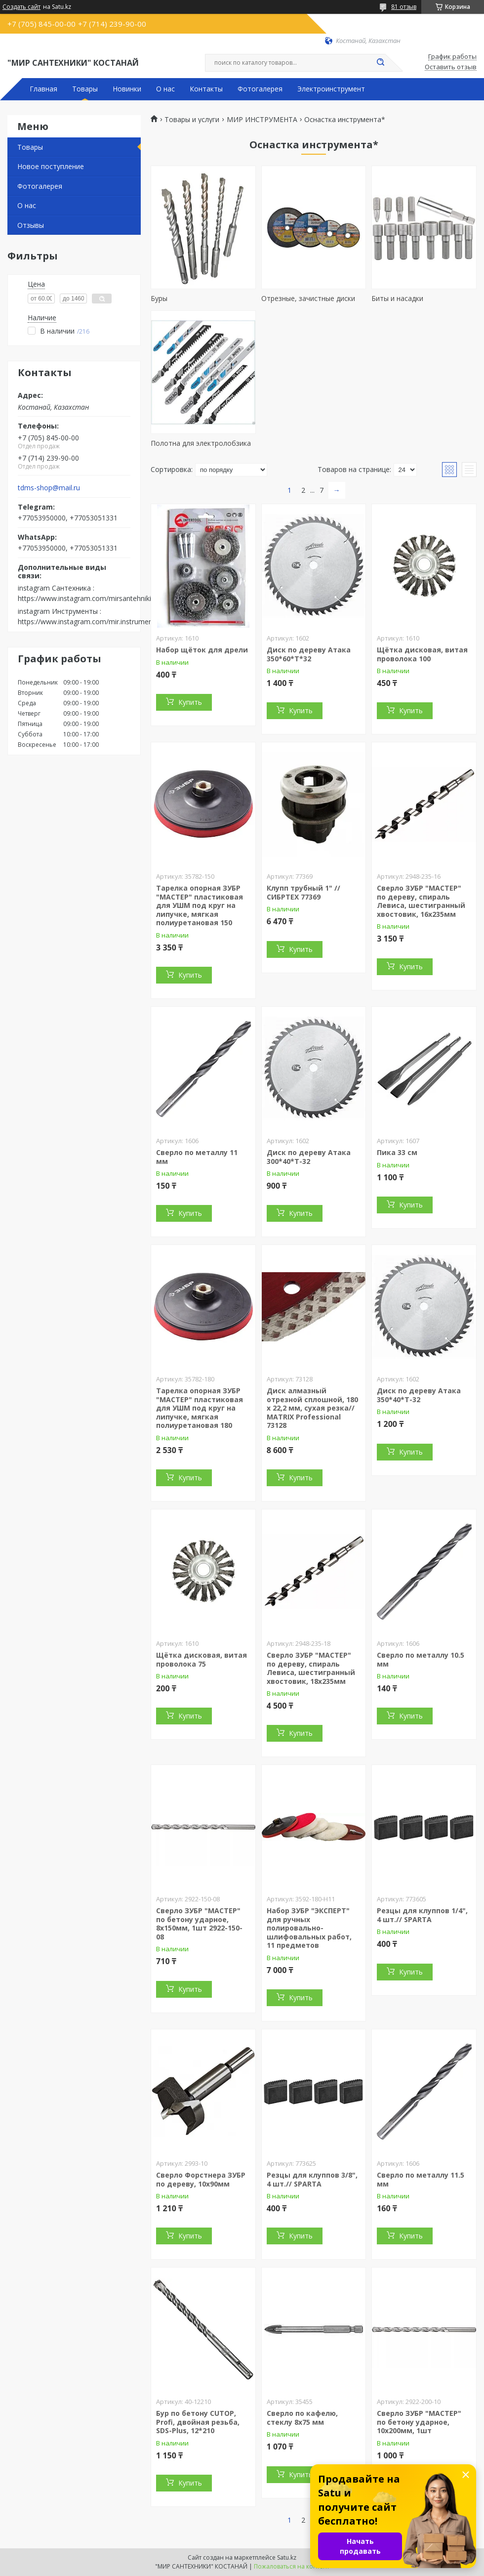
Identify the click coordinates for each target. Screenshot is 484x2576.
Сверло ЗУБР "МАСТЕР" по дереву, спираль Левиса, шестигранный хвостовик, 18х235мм (311, 1668)
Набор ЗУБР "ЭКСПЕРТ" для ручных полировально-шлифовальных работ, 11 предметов (309, 1928)
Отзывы (30, 225)
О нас (165, 89)
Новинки (127, 89)
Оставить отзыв (451, 67)
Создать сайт (21, 6)
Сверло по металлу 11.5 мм (420, 2179)
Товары (85, 89)
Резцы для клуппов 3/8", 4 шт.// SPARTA (312, 2179)
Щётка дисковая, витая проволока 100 (422, 654)
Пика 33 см (397, 1152)
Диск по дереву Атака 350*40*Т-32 (419, 1395)
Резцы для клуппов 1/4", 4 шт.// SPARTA (422, 1915)
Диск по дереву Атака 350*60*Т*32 (309, 654)
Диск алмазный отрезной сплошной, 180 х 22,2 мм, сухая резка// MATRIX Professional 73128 (312, 1408)
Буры (159, 298)
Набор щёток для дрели (202, 649)
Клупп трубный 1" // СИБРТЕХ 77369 (303, 892)
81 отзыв (403, 6)
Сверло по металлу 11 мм (197, 1157)
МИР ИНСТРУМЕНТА (262, 119)
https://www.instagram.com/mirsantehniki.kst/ (91, 598)
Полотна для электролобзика (201, 443)
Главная (43, 89)
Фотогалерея (260, 89)
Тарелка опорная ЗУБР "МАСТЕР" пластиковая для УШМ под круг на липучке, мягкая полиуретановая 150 (199, 905)
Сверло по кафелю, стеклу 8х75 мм (302, 2417)
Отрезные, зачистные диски (308, 298)
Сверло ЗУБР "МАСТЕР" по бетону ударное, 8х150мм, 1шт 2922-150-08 (199, 1923)
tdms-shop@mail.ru (49, 487)
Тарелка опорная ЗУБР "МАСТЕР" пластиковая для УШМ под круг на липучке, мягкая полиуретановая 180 (199, 1408)
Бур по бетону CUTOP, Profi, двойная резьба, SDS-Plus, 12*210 (198, 2421)
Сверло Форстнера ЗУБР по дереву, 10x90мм (200, 2179)
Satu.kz (286, 2557)
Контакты (206, 89)
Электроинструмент (331, 89)
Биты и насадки (397, 298)
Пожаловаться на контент (291, 2566)
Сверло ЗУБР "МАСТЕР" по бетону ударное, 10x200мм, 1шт (419, 2421)
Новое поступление (50, 166)
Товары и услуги (191, 119)
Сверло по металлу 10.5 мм (420, 1659)
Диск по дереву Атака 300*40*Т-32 (309, 1157)
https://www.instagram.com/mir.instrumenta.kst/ (95, 621)
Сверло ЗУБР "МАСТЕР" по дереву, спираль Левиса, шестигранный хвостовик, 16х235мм (421, 901)
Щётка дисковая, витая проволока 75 (201, 1659)
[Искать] (380, 63)
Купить (190, 702)
